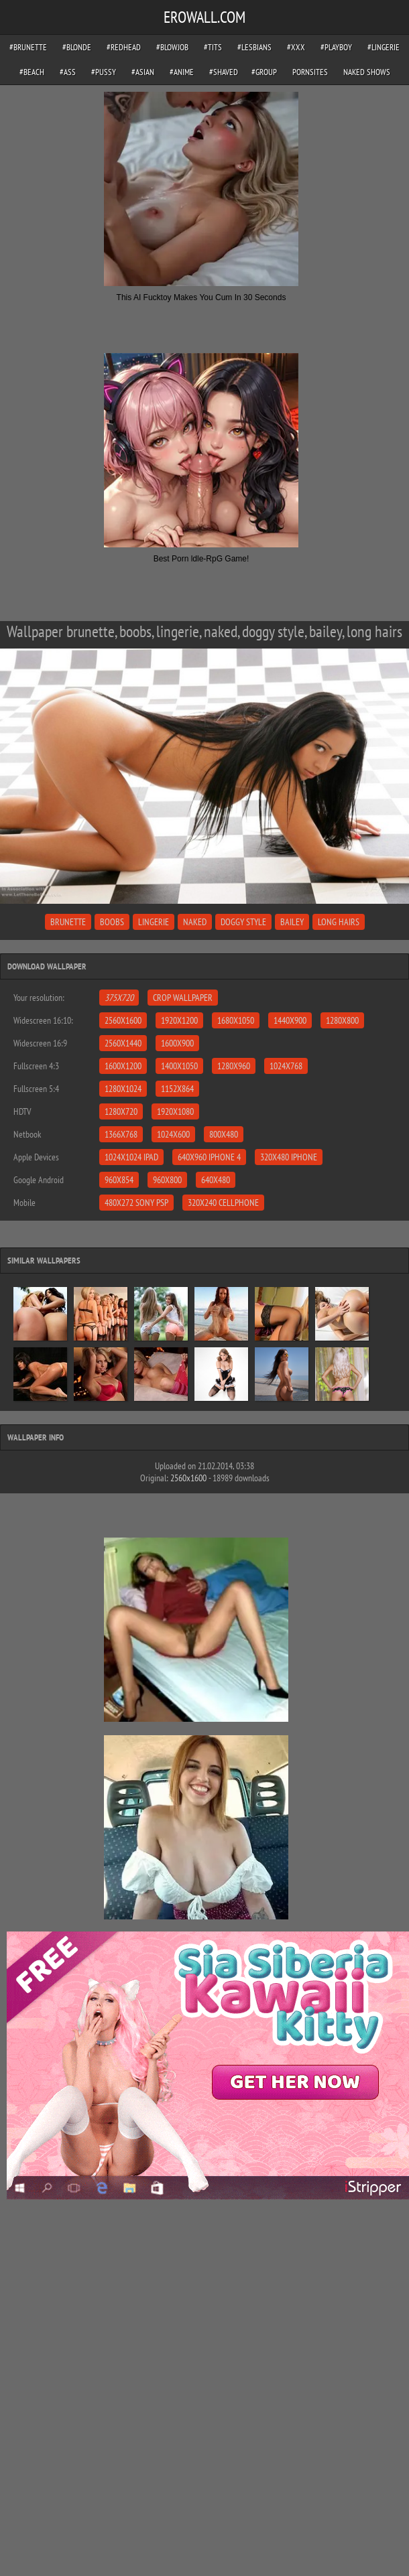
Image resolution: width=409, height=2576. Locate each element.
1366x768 (121, 1134)
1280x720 (121, 1111)
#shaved (223, 72)
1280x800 (342, 1020)
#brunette (28, 47)
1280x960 (233, 1066)
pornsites (310, 72)
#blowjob (172, 47)
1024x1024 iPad (131, 1157)
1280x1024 (123, 1089)
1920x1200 (179, 1020)
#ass (68, 72)
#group (264, 72)
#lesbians (254, 47)
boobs (112, 922)
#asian (142, 72)
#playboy (336, 47)
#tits (213, 47)
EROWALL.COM (204, 17)
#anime (182, 72)
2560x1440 (123, 1043)
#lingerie (383, 47)
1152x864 (177, 1089)
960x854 (119, 1180)
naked (195, 922)
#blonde (76, 47)
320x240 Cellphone (223, 1203)
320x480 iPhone (288, 1157)
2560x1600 (123, 1020)
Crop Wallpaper (183, 998)
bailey (292, 922)
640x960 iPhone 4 (209, 1157)
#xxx (296, 47)
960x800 (167, 1180)
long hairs (338, 922)
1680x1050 (235, 1020)
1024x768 (286, 1066)
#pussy (103, 72)
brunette (68, 922)
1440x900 (290, 1020)
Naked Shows (366, 72)
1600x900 (177, 1043)
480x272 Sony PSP (136, 1203)
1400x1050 (179, 1066)
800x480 (223, 1134)
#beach (31, 72)
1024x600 (173, 1134)
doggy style (243, 922)
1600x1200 (123, 1066)
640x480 (215, 1180)
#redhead (124, 47)
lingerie (153, 922)
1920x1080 (175, 1111)
